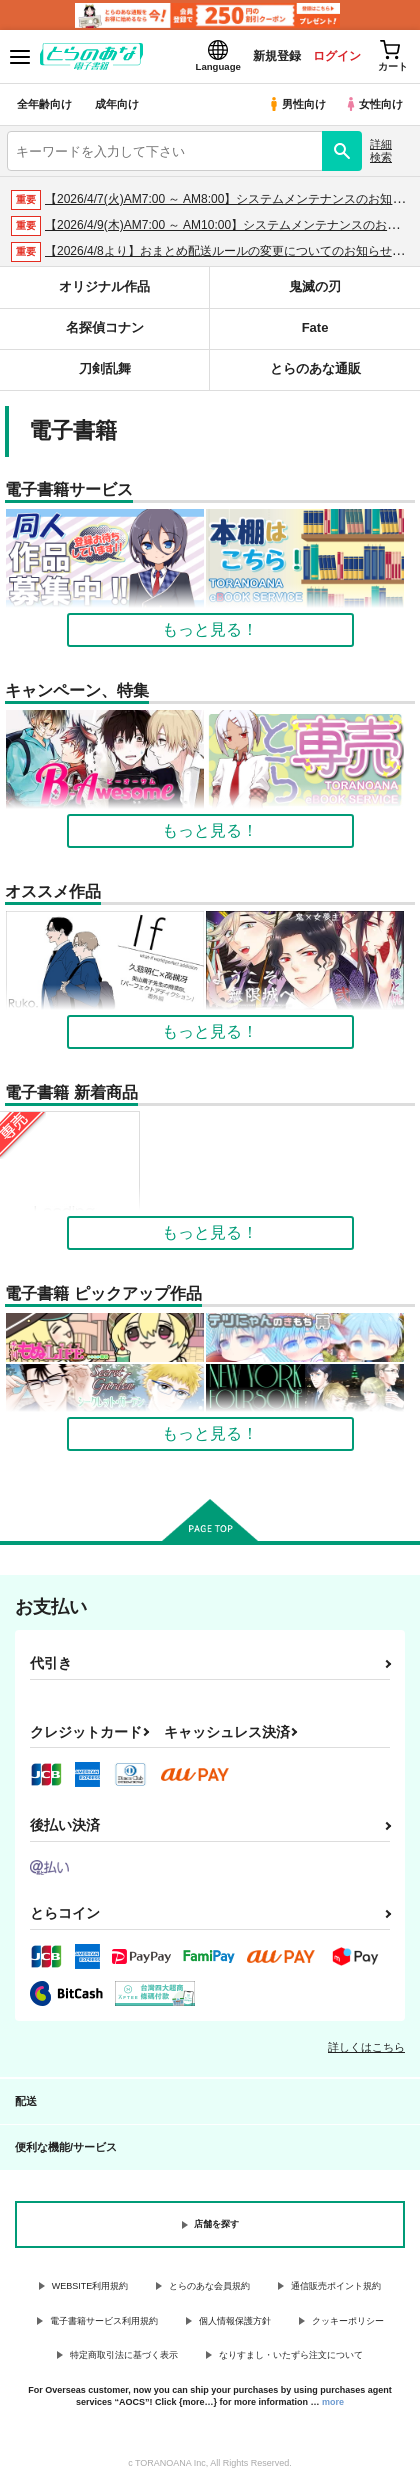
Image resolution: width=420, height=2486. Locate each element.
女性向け (373, 104)
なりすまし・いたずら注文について (291, 2355)
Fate (315, 327)
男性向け (296, 104)
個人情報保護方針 (235, 2321)
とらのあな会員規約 (209, 2286)
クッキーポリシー (348, 2321)
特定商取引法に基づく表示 (124, 2355)
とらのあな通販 (315, 368)
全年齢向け (44, 104)
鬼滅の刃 (315, 286)
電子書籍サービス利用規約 (104, 2321)
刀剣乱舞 (105, 368)
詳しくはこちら (366, 2047)
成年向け (117, 104)
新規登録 (277, 56)
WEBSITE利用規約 (90, 2286)
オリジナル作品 (104, 286)
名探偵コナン (105, 327)
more (333, 2402)
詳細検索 (381, 150)
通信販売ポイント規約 (336, 2286)
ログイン (337, 56)
